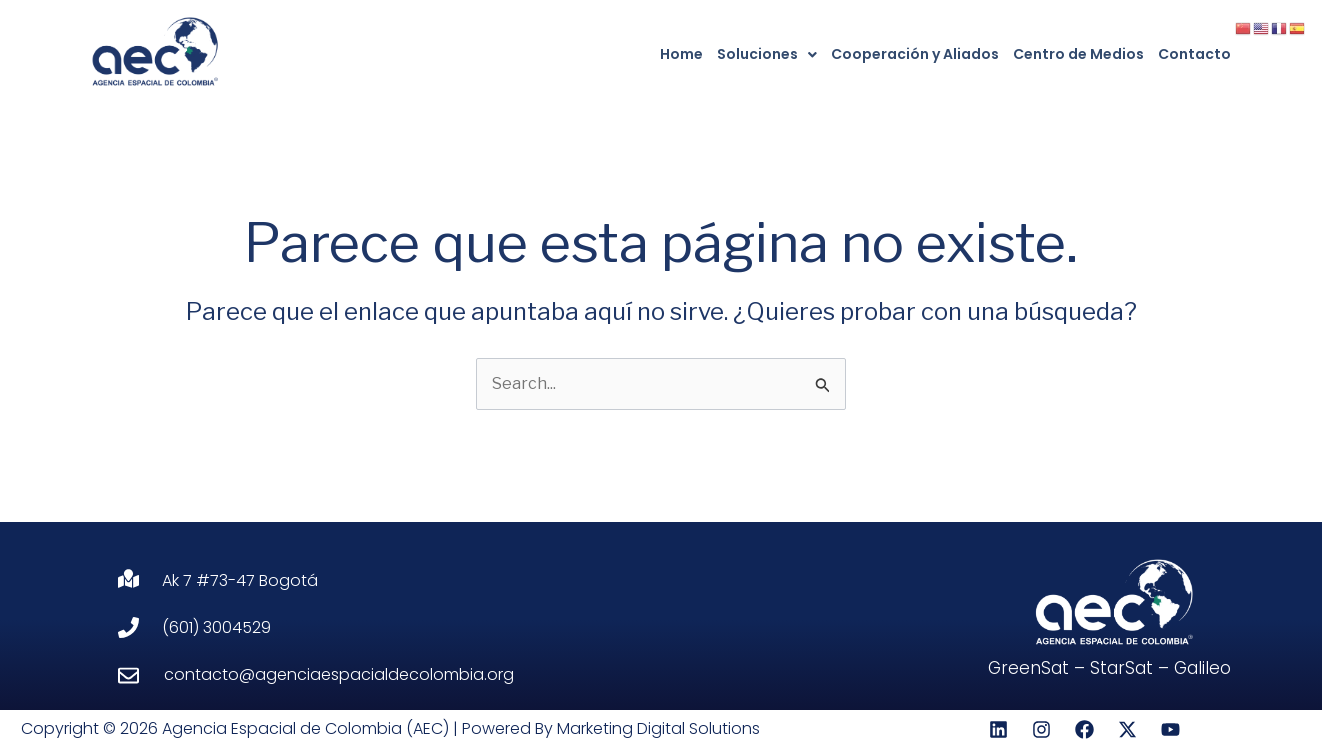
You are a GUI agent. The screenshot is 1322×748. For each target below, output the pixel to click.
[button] (767, 54)
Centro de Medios (1078, 54)
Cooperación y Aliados (915, 54)
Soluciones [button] (767, 54)
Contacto (1194, 54)
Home (681, 54)
